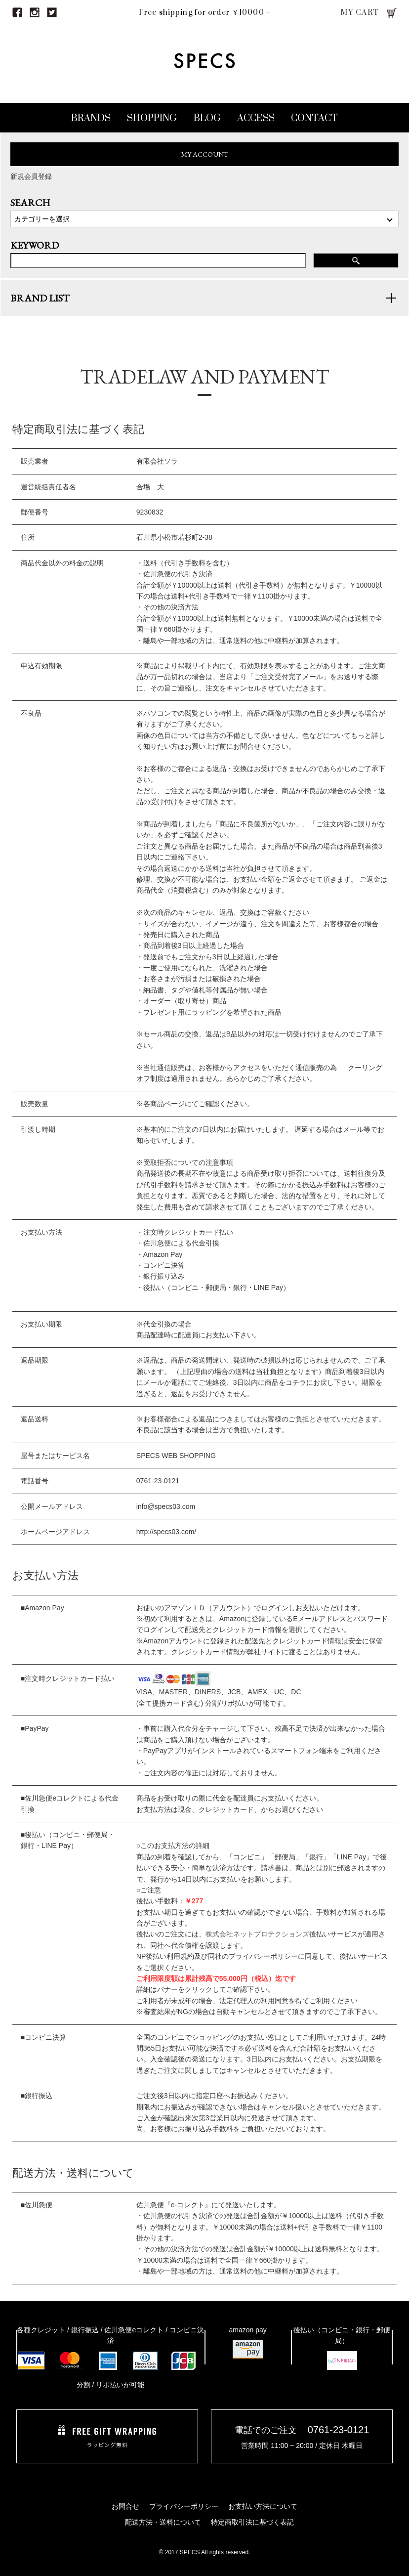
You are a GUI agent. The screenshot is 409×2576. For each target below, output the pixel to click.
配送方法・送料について (163, 2522)
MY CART (359, 12)
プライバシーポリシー (183, 2506)
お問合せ (125, 2506)
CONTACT (314, 118)
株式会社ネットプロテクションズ (257, 1944)
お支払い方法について (262, 2506)
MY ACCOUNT (204, 154)
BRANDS (91, 118)
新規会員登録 (31, 176)
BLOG (207, 118)
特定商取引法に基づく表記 (252, 2522)
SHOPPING (152, 118)
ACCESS (256, 118)
